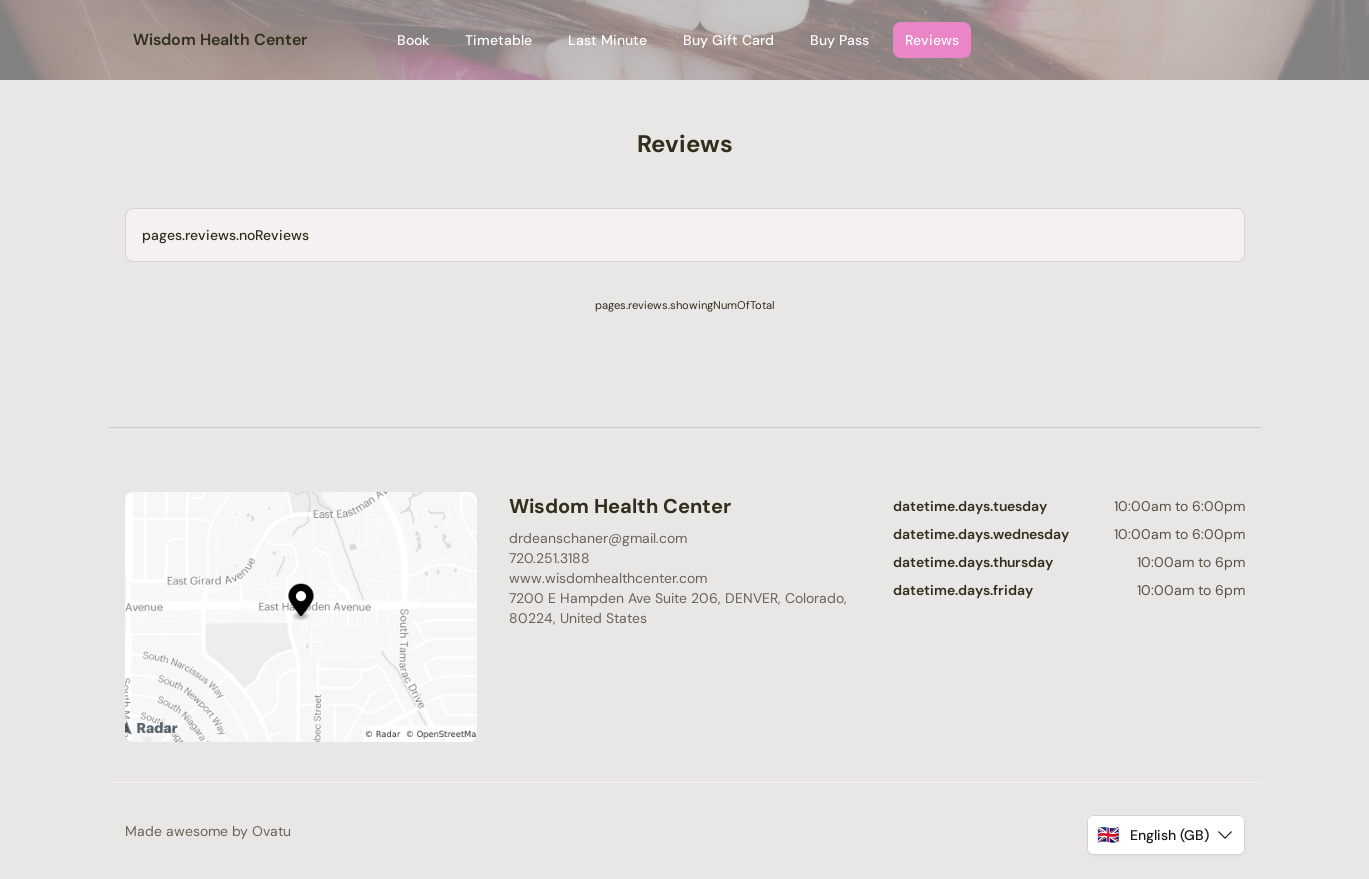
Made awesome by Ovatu (208, 831)
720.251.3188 (549, 558)
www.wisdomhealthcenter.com (608, 578)
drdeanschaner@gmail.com (598, 538)
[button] (1165, 835)
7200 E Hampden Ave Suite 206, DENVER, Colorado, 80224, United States (678, 608)
